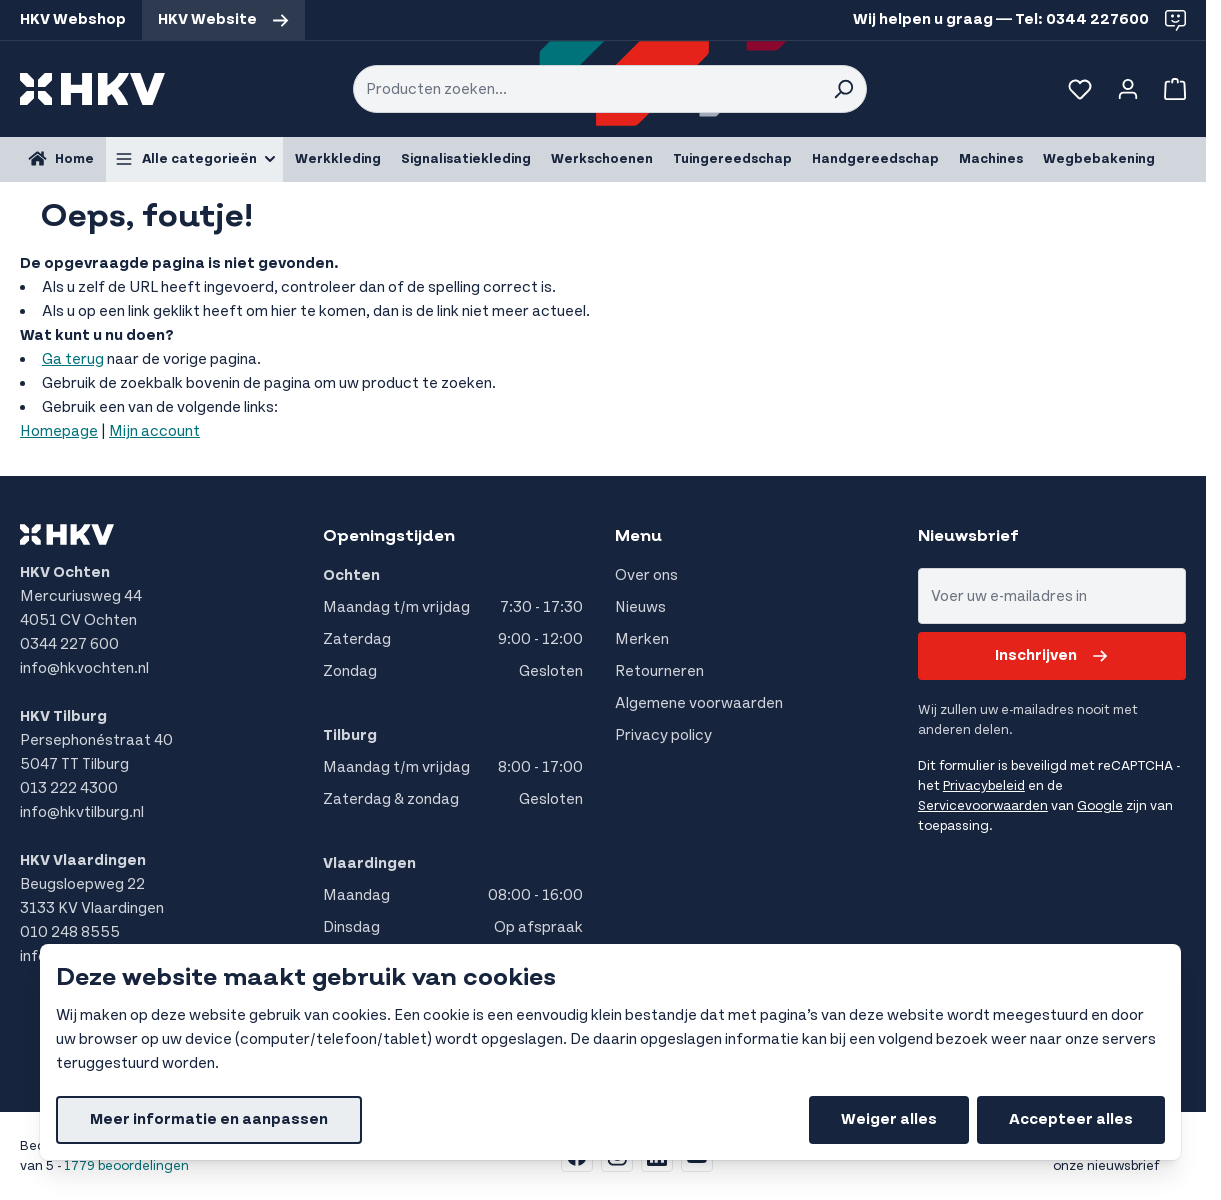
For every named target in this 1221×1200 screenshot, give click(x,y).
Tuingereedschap (732, 159)
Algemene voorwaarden (699, 703)
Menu (638, 536)
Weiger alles (889, 1119)
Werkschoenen (602, 159)
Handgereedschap (875, 159)
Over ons (646, 575)
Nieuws (640, 607)
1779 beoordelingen (126, 1166)
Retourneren (659, 671)
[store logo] (92, 89)
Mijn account (154, 431)
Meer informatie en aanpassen (209, 1119)
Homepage (59, 431)
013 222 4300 (69, 788)
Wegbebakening (1099, 159)
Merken (642, 639)
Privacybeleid (984, 786)
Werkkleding (338, 159)
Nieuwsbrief (968, 536)
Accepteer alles (1071, 1119)
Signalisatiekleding (466, 159)
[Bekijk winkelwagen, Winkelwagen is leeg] (1171, 89)
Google (1100, 806)
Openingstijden (389, 536)
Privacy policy (663, 735)
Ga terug (73, 359)
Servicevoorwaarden (983, 806)
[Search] (843, 89)
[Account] (1128, 89)
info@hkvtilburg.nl (82, 812)
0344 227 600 (69, 644)
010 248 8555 (70, 932)
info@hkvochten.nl (84, 668)
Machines (991, 159)
